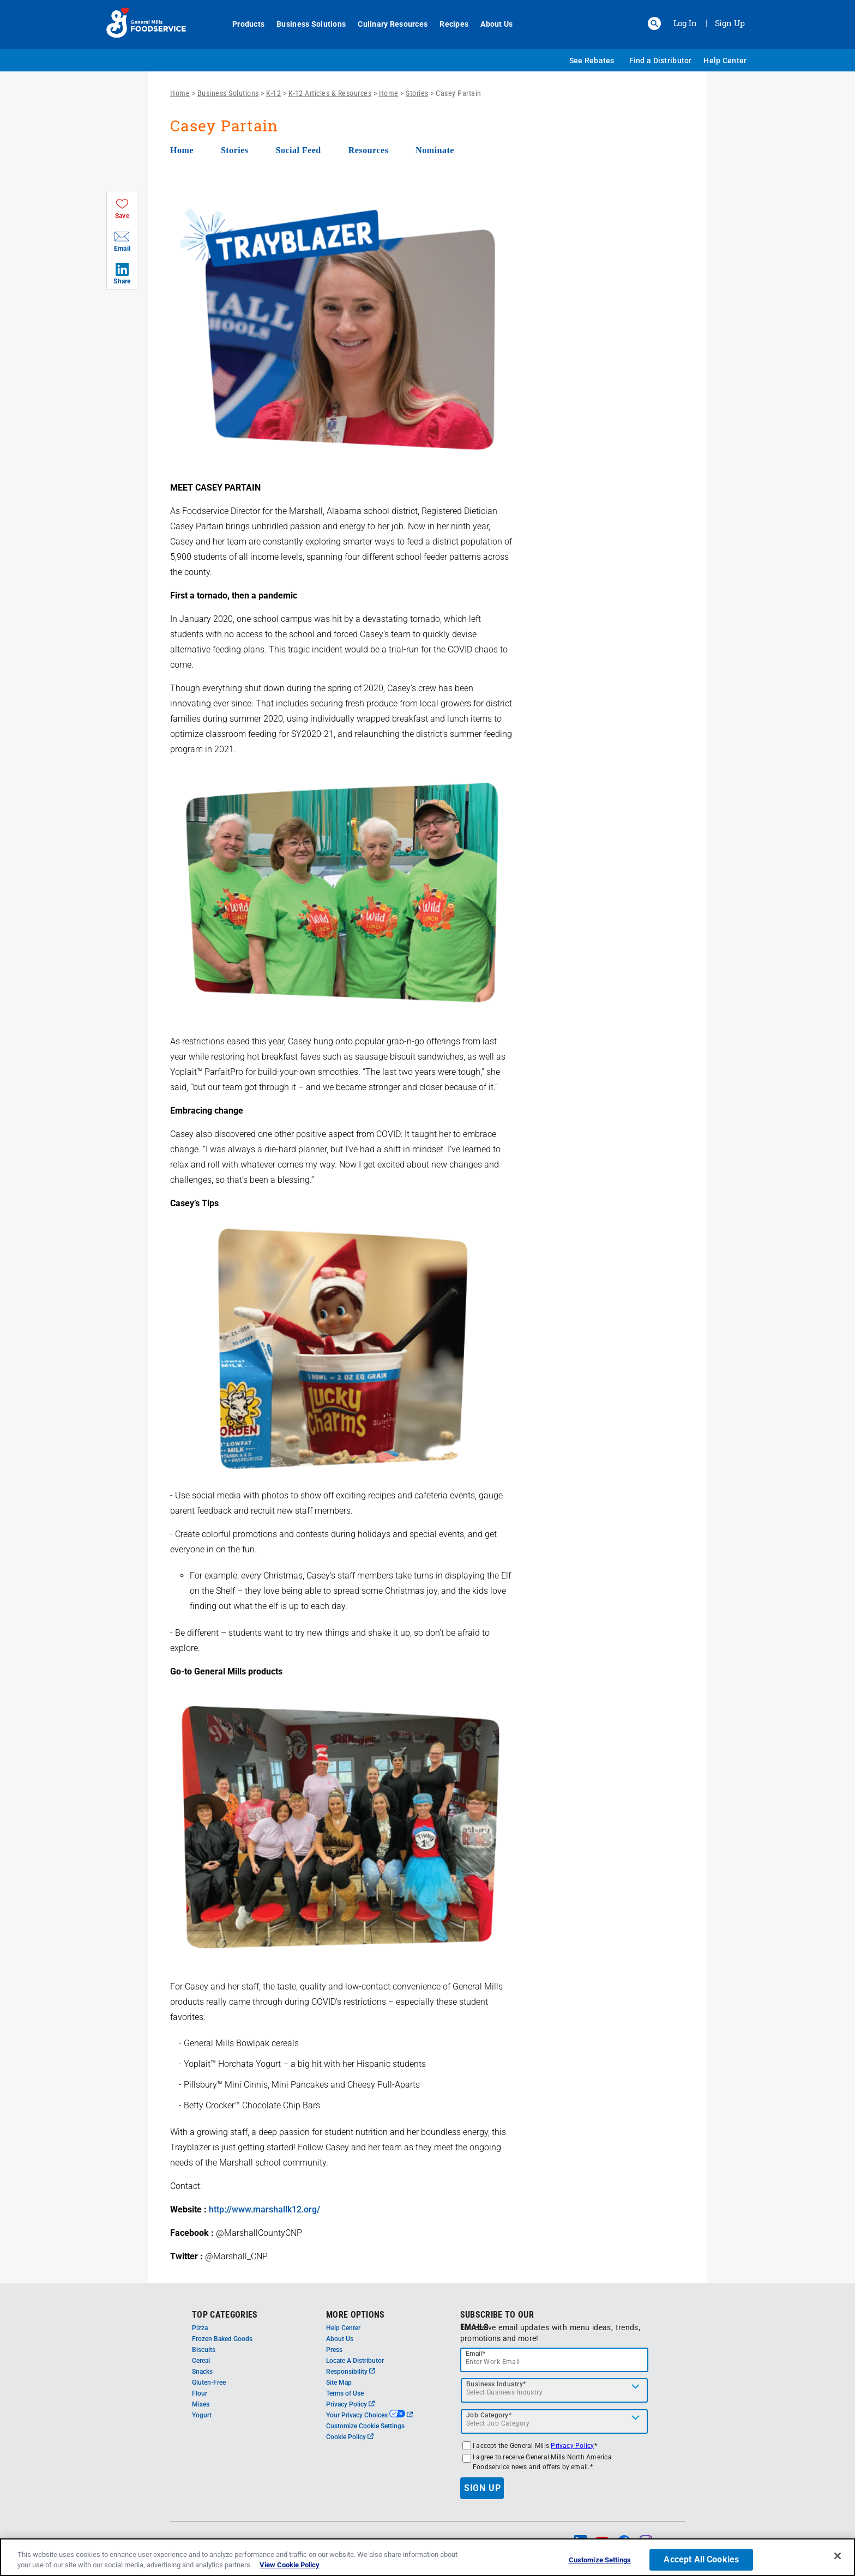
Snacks (202, 2371)
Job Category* (489, 2415)
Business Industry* (496, 2384)
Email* (476, 2353)
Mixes (200, 2404)
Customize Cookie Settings (365, 2426)
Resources (368, 150)
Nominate (435, 150)
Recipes (447, 24)
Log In (685, 22)
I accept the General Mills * (535, 2446)
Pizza (200, 2328)
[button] (654, 23)
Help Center (724, 60)
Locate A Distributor (355, 2361)
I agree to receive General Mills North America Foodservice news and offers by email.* (542, 2462)
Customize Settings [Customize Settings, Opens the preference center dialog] (600, 2561)
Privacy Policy (350, 2404)
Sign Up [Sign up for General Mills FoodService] (730, 22)
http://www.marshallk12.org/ (264, 2209)
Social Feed (298, 150)
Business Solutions (305, 24)
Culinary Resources (387, 24)
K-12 (273, 93)
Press (334, 2350)
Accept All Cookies (701, 2560)
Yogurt (202, 2415)
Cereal (201, 2361)
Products (242, 24)
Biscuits (203, 2350)
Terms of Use (345, 2393)
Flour (199, 2393)
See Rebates (592, 60)
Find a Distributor (660, 60)
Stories (417, 93)
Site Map (339, 2382)
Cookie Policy (350, 2437)
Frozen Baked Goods (222, 2339)
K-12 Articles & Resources (330, 93)
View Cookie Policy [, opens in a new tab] (290, 2566)
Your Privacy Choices (369, 2415)
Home (180, 93)
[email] (554, 2360)
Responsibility (350, 2371)
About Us (490, 24)
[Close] (838, 2557)
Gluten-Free (209, 2382)
